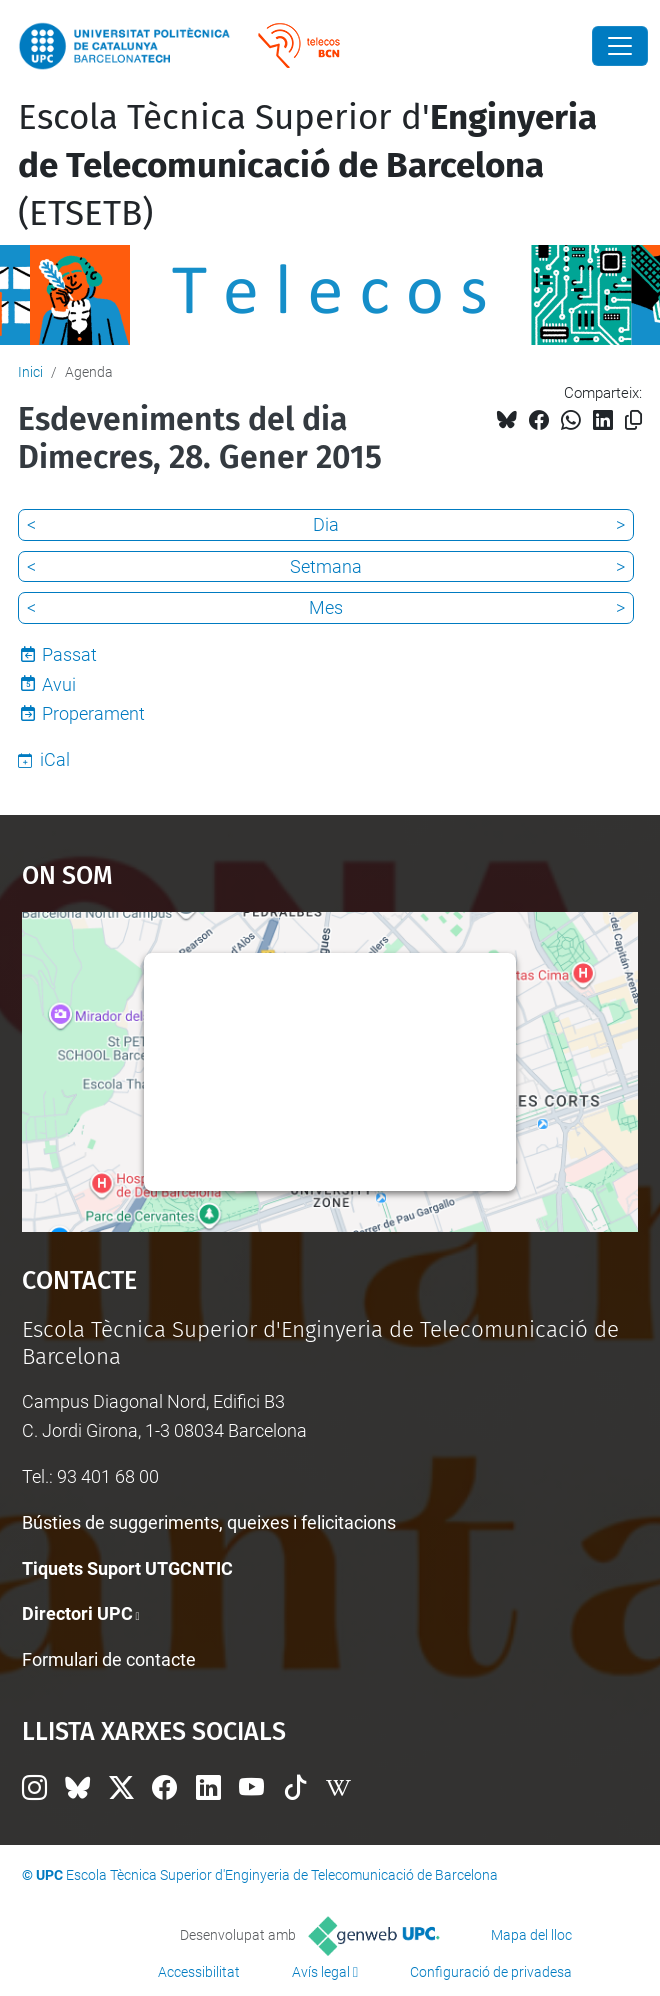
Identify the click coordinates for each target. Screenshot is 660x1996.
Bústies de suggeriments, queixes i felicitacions (209, 1522)
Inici (30, 372)
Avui (59, 684)
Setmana (326, 566)
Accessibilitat (199, 1972)
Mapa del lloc (531, 1935)
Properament (93, 713)
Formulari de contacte (109, 1659)
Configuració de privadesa (491, 1972)
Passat (69, 654)
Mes (326, 607)
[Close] (620, 46)
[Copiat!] (633, 420)
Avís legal (321, 1972)
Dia (326, 524)
